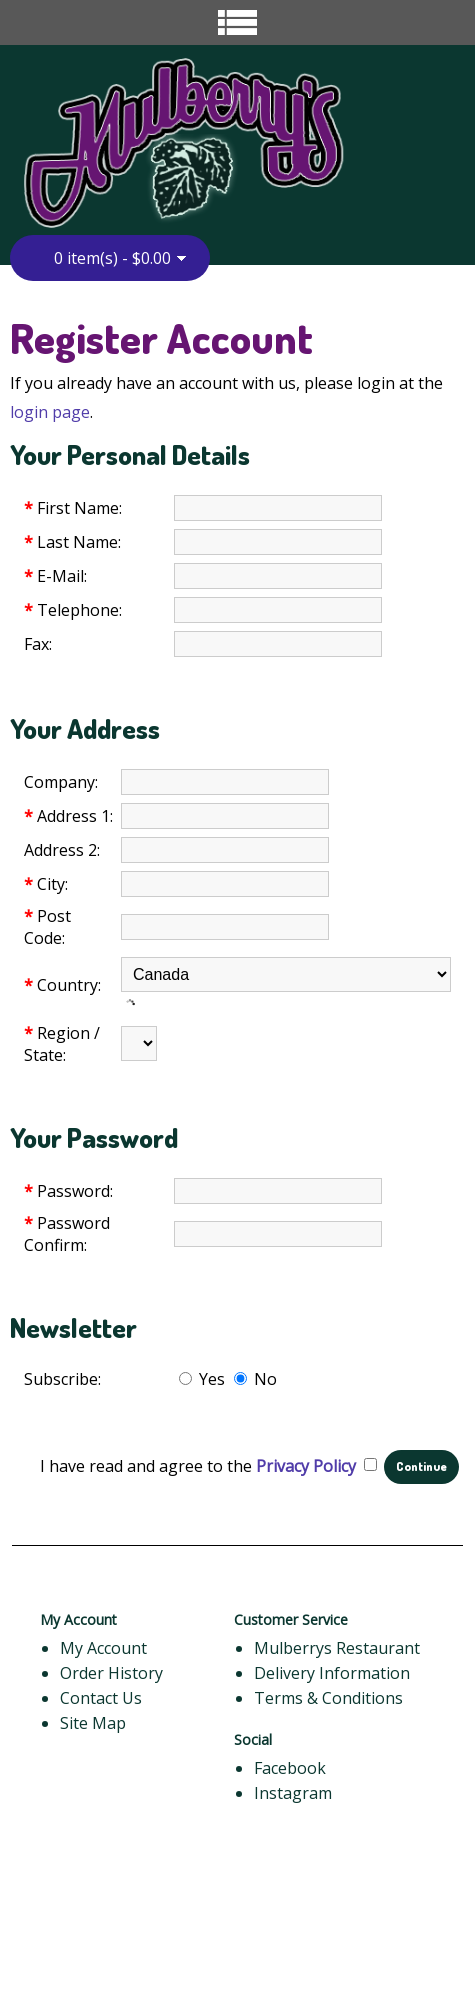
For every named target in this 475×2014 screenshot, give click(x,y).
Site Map (93, 1723)
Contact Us (101, 1698)
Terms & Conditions (328, 1698)
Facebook (290, 1768)
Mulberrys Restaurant (337, 1648)
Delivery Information (332, 1673)
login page (50, 412)
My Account (103, 1648)
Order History (111, 1673)
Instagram (293, 1793)
